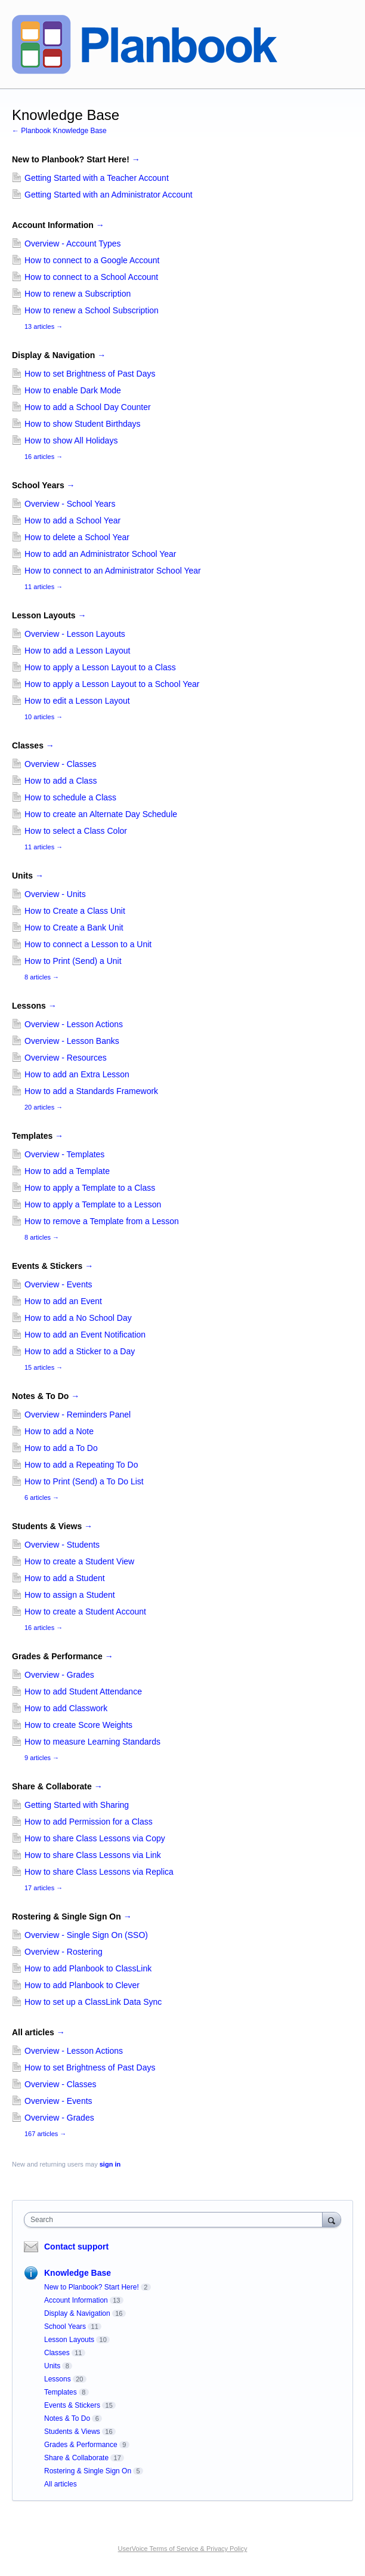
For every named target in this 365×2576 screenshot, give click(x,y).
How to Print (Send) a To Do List (84, 1481)
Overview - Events (58, 1284)
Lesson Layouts (49, 615)
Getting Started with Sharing (76, 1805)
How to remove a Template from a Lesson (101, 1221)
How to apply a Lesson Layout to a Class (100, 667)
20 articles (43, 1107)
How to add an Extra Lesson (76, 1074)
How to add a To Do (61, 1448)
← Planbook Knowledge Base (59, 131)
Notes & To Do (45, 1396)
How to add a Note (59, 1431)
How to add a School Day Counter (87, 407)
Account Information (58, 225)
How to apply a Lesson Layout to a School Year (111, 684)
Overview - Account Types (72, 243)
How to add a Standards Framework (91, 1091)
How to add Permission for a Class (88, 1821)
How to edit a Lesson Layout (77, 700)
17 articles (43, 1887)
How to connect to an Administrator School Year (112, 570)
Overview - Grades (59, 1675)
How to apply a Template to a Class (89, 1188)
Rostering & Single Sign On (72, 1916)
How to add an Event (63, 1301)
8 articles (41, 977)
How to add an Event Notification (85, 1334)
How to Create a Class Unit (74, 911)
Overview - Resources (65, 1057)
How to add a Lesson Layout (77, 650)
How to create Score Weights (78, 1725)
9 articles (41, 1757)
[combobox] (176, 2220)
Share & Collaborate (57, 1786)
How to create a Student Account (85, 1611)
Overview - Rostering (63, 1951)
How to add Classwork (65, 1708)
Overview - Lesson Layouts (74, 634)
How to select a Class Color (75, 831)
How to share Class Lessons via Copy (94, 1838)
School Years (43, 485)
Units (28, 875)
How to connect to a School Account (91, 277)
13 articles (43, 326)
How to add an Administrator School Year (100, 554)
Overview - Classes (60, 764)
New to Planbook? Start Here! (76, 159)
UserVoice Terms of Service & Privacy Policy (183, 2548)
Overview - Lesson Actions (73, 1024)
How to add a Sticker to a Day (79, 1351)
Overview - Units (55, 894)
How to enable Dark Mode (72, 390)
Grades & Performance (62, 1656)
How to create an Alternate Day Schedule (100, 814)
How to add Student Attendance (83, 1691)
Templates (37, 1136)
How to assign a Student (69, 1595)
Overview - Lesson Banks (71, 1041)
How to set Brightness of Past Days (89, 373)
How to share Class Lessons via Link (92, 1855)
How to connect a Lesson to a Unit (87, 944)
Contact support (76, 2246)
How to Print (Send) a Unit (73, 961)
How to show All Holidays (70, 440)
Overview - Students (62, 1544)
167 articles (45, 2133)
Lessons (34, 1005)
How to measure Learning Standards (92, 1741)
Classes (33, 745)
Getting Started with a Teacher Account (96, 178)
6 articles (41, 1497)
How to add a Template (67, 1171)
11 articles (43, 586)
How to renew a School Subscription (91, 310)
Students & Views (52, 1526)
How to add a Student (64, 1578)
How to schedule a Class (70, 797)
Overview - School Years (70, 504)
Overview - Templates (64, 1154)
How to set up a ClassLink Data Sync (93, 2002)
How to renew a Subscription (77, 293)
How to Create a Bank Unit (73, 927)
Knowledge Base (77, 2273)
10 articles (43, 716)
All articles (38, 2032)
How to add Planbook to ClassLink (87, 1968)
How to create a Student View (79, 1561)
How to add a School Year (72, 520)
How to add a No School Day (78, 1318)
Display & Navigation (59, 355)
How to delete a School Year (76, 537)
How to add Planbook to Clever (82, 1985)
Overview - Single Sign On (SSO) (86, 1935)
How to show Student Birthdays (82, 424)
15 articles (43, 1367)
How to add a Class (60, 780)
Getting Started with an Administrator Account (108, 194)
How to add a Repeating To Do (81, 1464)
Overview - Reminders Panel (77, 1414)
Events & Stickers (52, 1266)
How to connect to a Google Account (91, 260)
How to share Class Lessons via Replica (99, 1871)
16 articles (43, 456)
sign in (110, 2164)
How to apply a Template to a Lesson (92, 1204)
